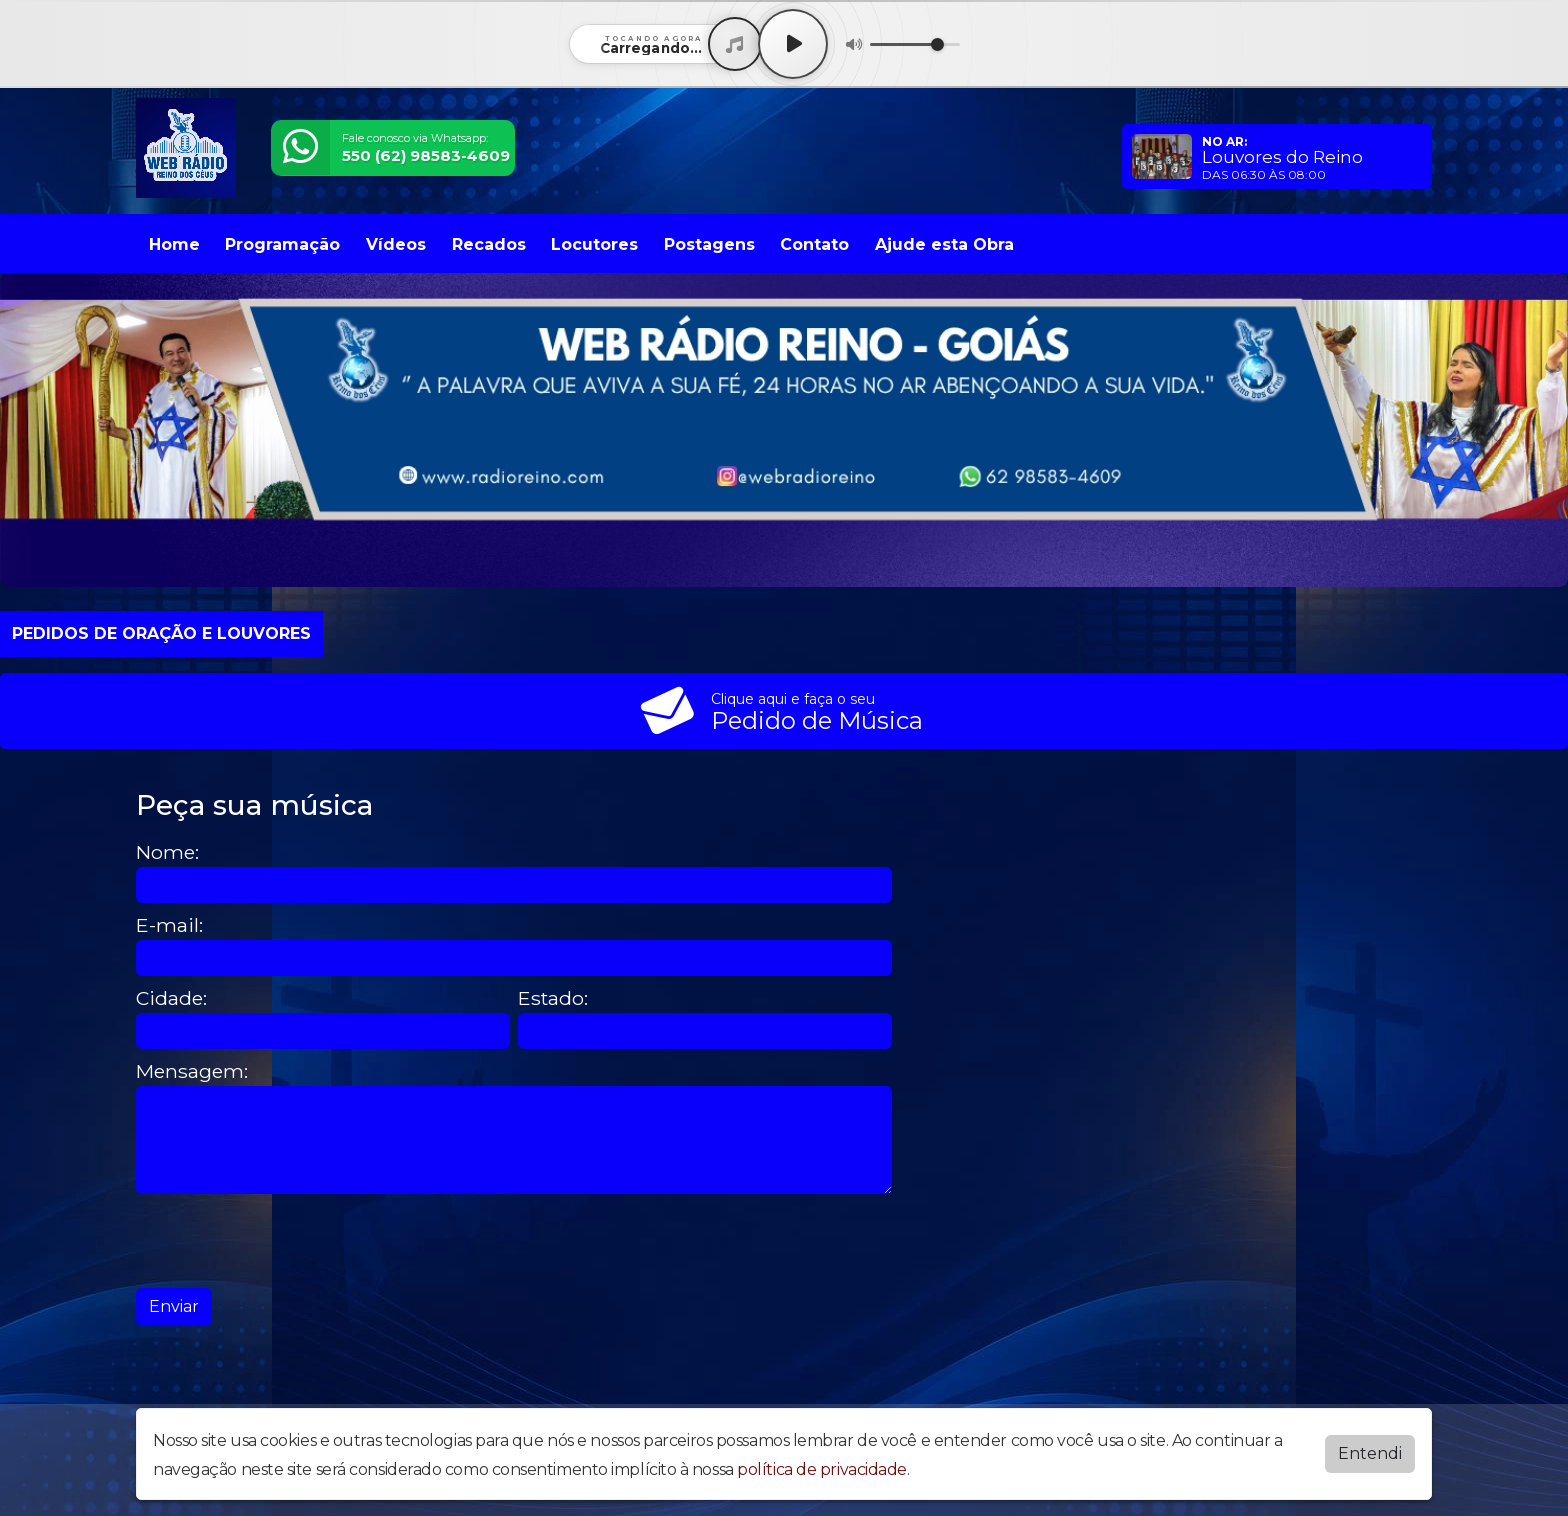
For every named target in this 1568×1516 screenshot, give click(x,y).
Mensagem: (192, 1071)
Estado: (553, 998)
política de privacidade (822, 1469)
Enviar (174, 1306)
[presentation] (288, 1241)
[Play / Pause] (793, 44)
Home (174, 244)
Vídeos (396, 244)
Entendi (1370, 1453)
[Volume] (915, 44)
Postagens (709, 244)
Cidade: (171, 998)
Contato (814, 244)
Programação (282, 244)
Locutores (594, 244)
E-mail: (169, 925)
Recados (489, 244)
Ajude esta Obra (944, 244)
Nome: (167, 852)
